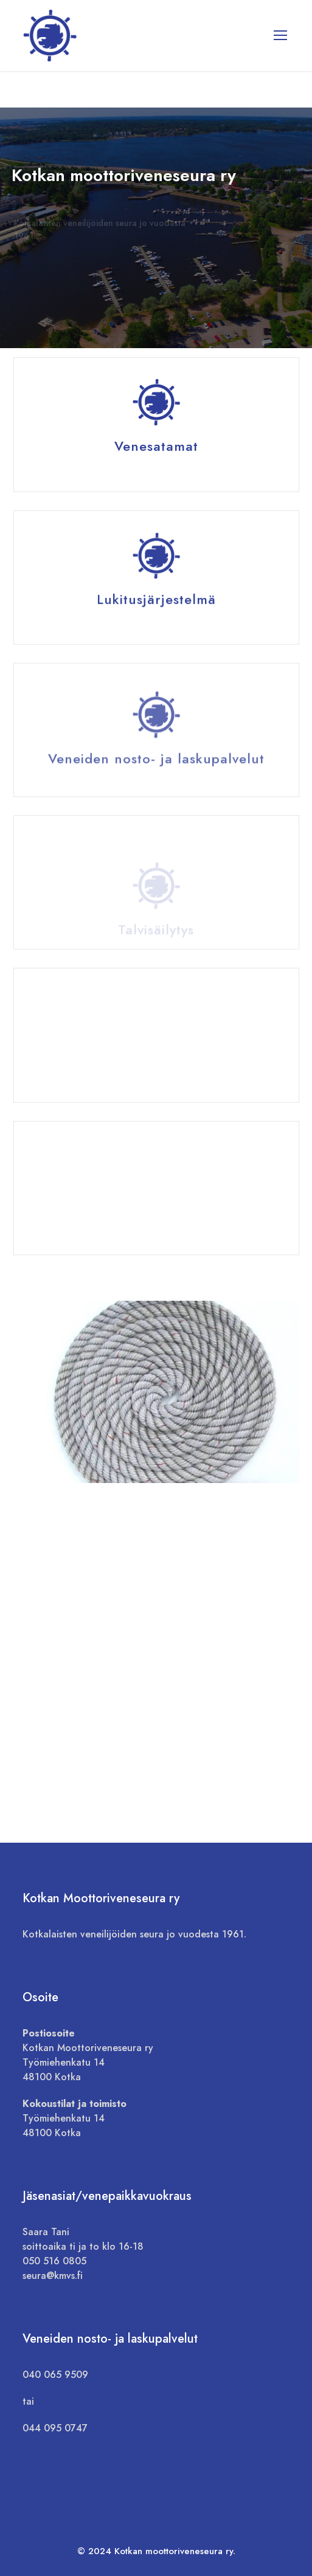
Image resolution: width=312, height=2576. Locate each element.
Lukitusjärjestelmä (156, 602)
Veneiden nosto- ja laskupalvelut (156, 769)
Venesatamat (156, 446)
